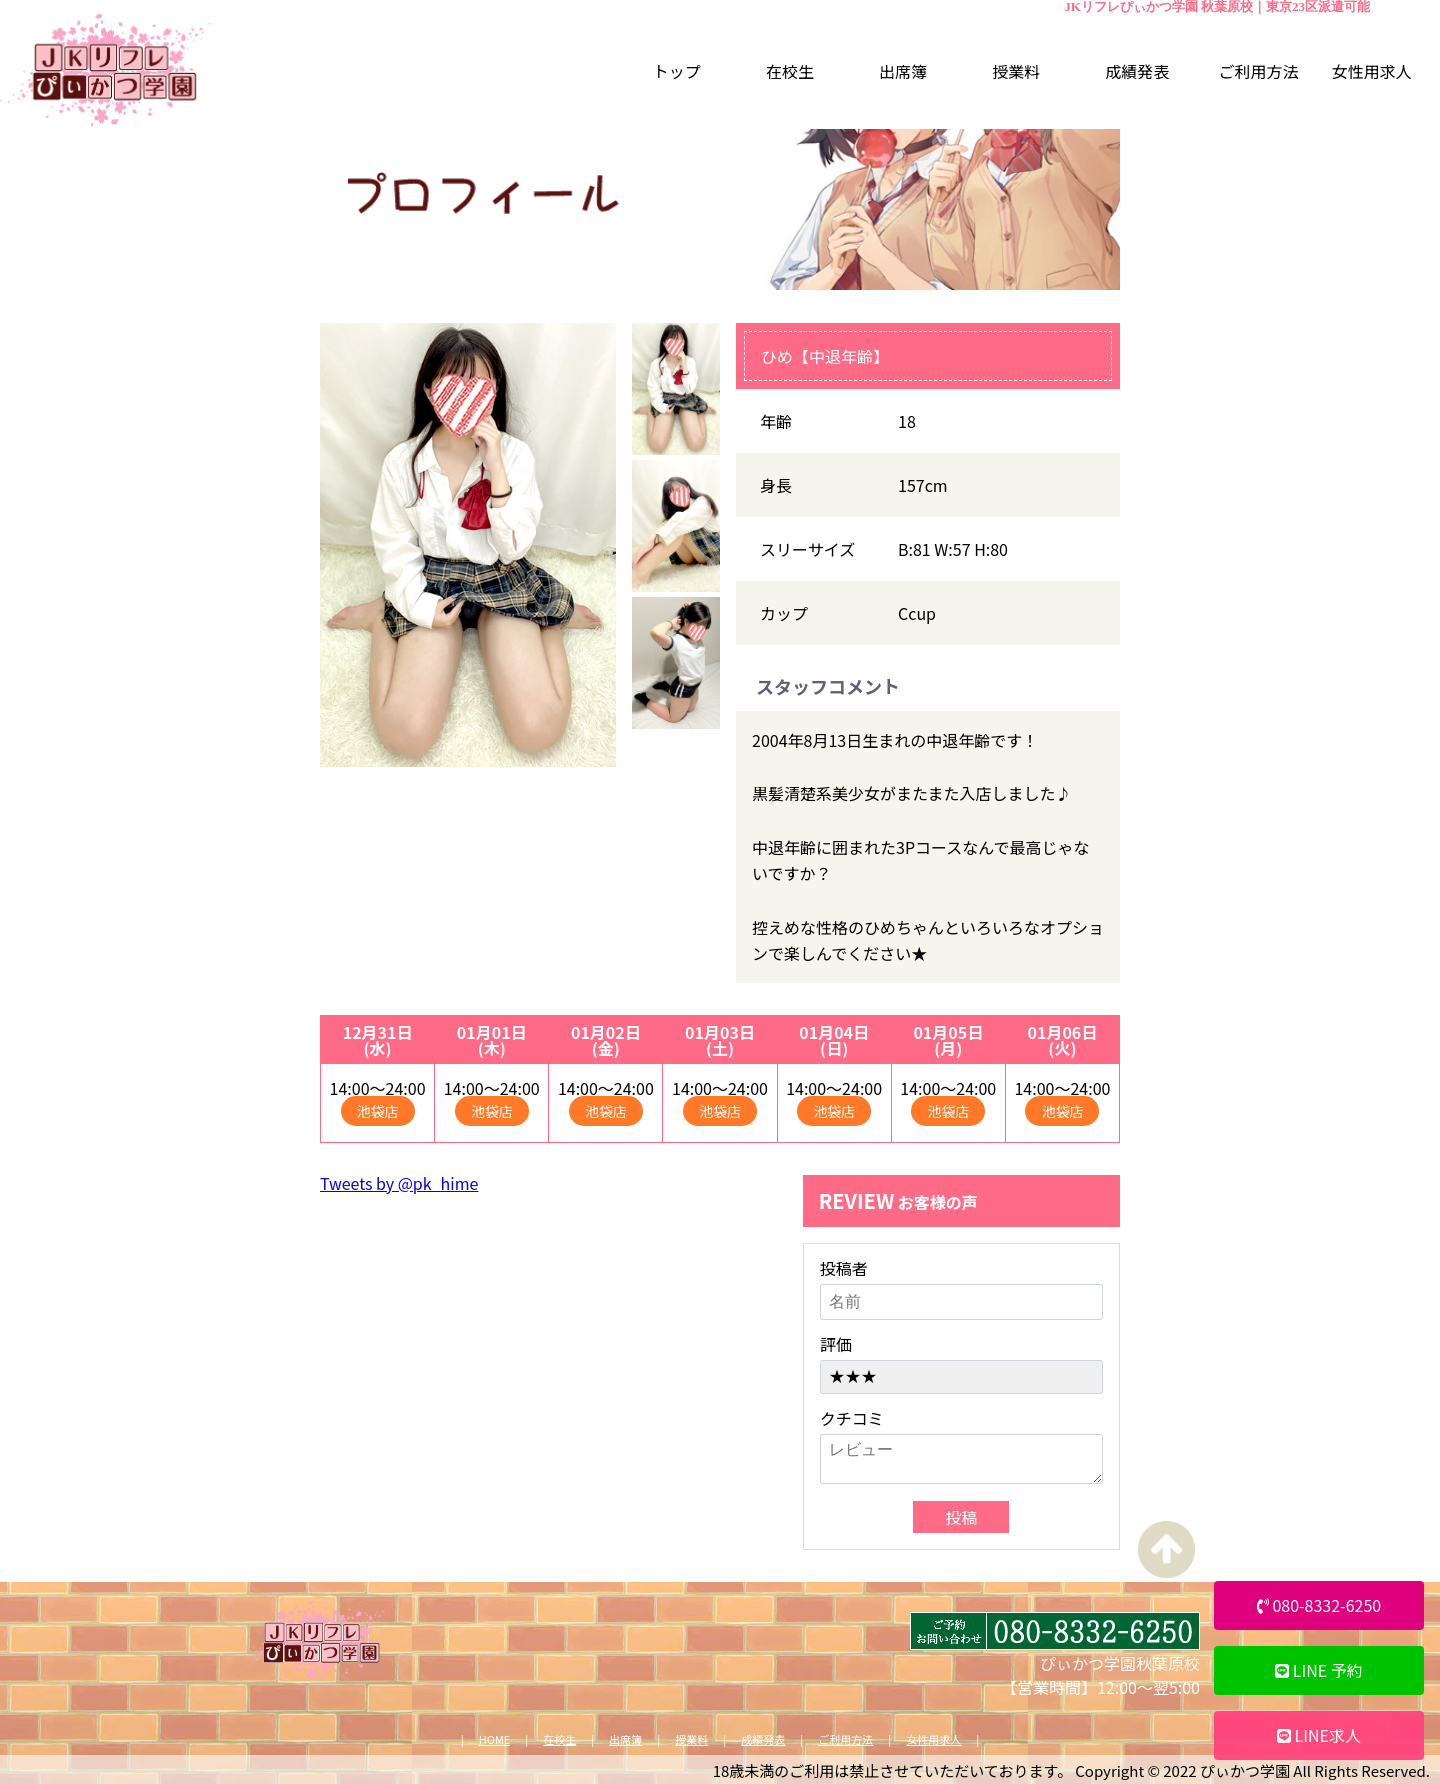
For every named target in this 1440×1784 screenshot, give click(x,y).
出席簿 (625, 1739)
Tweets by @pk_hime (399, 1183)
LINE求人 (1319, 1735)
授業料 (691, 1739)
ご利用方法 (845, 1739)
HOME (495, 1739)
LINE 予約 (1319, 1670)
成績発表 (763, 1739)
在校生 (559, 1739)
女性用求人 (933, 1739)
